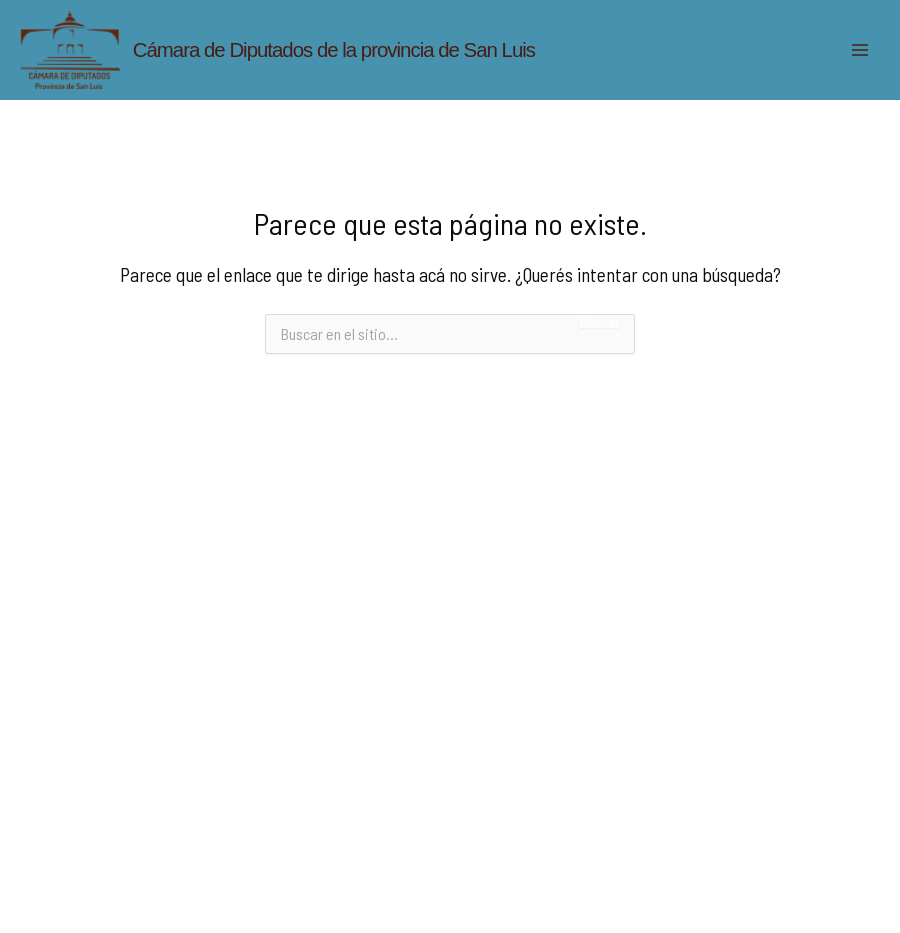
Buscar (599, 321)
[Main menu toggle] (860, 49)
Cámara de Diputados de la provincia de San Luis (334, 50)
